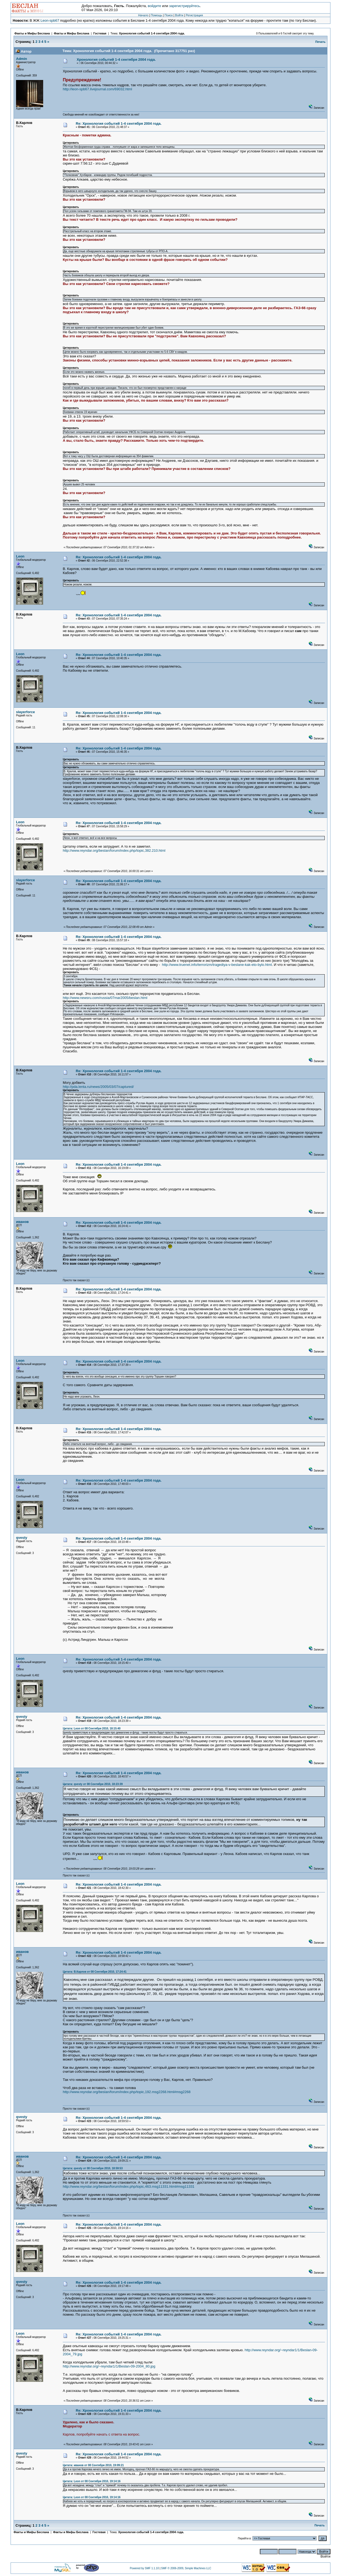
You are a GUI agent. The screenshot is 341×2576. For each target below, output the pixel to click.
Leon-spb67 (49, 20)
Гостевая (100, 33)
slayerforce (25, 712)
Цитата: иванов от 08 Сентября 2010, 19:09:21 (93, 2465)
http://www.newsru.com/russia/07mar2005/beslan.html (105, 998)
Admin (21, 59)
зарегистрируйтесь (184, 6)
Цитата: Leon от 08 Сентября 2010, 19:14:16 (92, 2481)
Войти (179, 15)
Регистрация (194, 15)
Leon (20, 556)
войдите (154, 6)
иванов (22, 1222)
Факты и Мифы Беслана (32, 33)
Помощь (156, 15)
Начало (143, 15)
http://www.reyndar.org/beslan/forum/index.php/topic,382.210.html (114, 850)
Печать (320, 41)
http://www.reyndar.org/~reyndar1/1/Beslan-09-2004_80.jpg (109, 2366)
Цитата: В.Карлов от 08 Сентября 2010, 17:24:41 (95, 1971)
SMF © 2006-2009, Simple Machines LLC (186, 2568)
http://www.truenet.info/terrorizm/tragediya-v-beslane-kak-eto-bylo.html (217, 965)
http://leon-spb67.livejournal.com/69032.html (97, 89)
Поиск (169, 15)
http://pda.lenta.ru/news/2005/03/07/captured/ (98, 1087)
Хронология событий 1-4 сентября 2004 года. (152, 33)
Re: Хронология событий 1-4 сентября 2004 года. (119, 123)
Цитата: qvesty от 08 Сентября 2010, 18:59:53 (93, 2168)
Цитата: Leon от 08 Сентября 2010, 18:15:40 (92, 1728)
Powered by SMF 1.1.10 (144, 2568)
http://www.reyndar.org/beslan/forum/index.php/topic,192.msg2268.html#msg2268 (126, 2092)
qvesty (21, 1538)
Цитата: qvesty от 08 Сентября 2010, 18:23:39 (93, 1784)
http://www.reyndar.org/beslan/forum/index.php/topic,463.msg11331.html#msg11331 (128, 2186)
